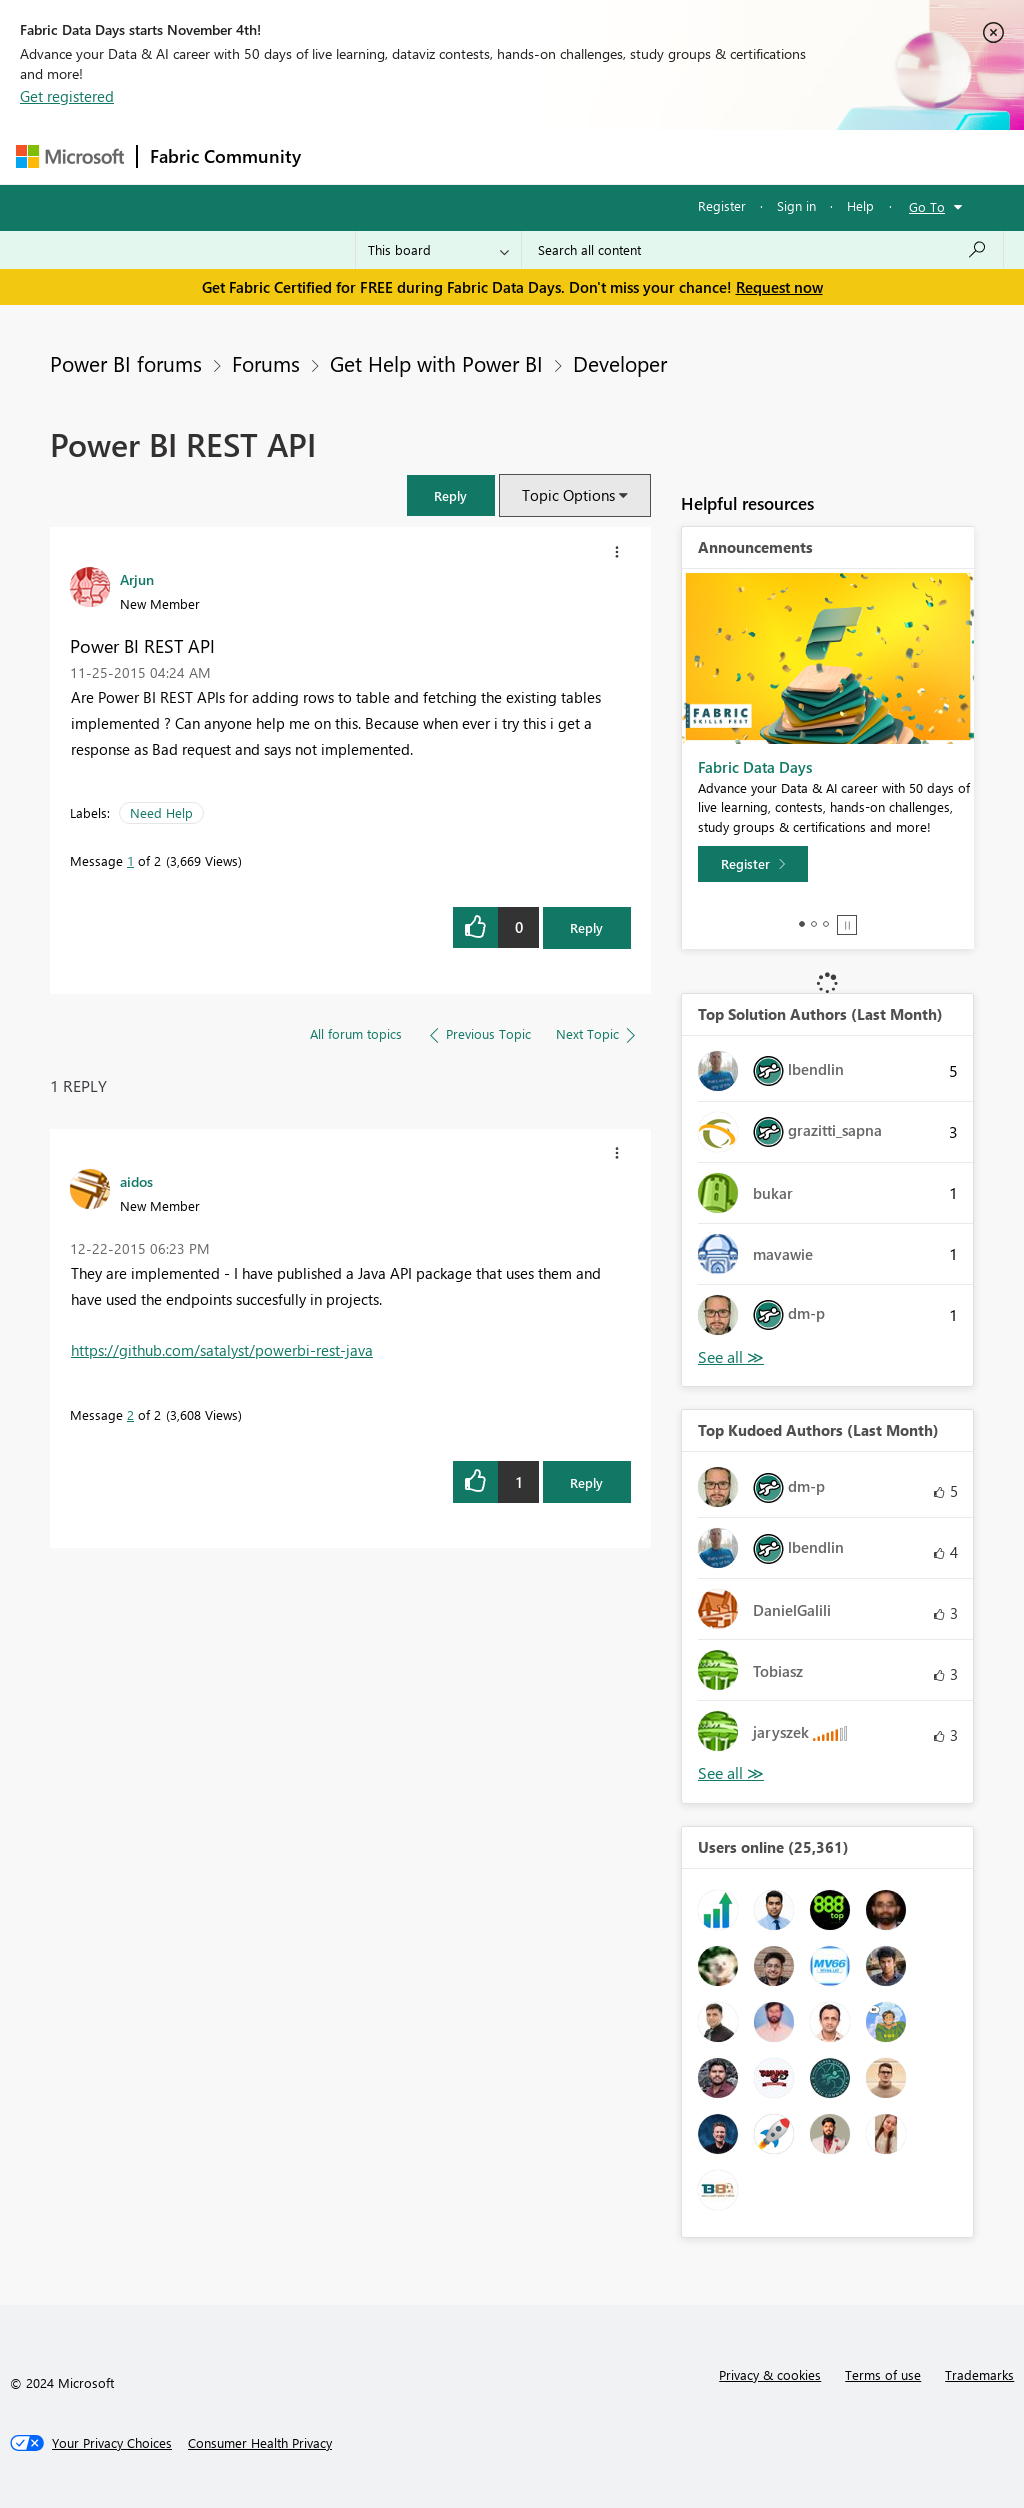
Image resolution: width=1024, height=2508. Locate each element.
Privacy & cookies (770, 2374)
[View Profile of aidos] (136, 1181)
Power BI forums (126, 363)
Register (722, 205)
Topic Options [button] (568, 495)
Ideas (516, 156)
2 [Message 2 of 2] (130, 1414)
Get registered (67, 96)
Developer (620, 363)
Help (860, 205)
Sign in (796, 205)
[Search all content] (762, 250)
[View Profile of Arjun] (137, 579)
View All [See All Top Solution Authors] (731, 1357)
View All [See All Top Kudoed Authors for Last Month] (731, 1773)
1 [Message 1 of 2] (130, 860)
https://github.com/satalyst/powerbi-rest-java (222, 1350)
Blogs (695, 156)
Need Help (161, 812)
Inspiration (434, 156)
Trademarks (979, 2374)
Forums (346, 156)
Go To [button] (927, 206)
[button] (451, 495)
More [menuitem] (763, 156)
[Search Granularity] (438, 250)
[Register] (753, 864)
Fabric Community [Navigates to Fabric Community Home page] (225, 156)
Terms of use (883, 2374)
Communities (605, 156)
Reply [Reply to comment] (586, 1482)
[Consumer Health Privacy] (260, 2443)
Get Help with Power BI (436, 363)
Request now (779, 287)
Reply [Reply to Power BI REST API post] (586, 927)
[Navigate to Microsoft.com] (70, 156)
